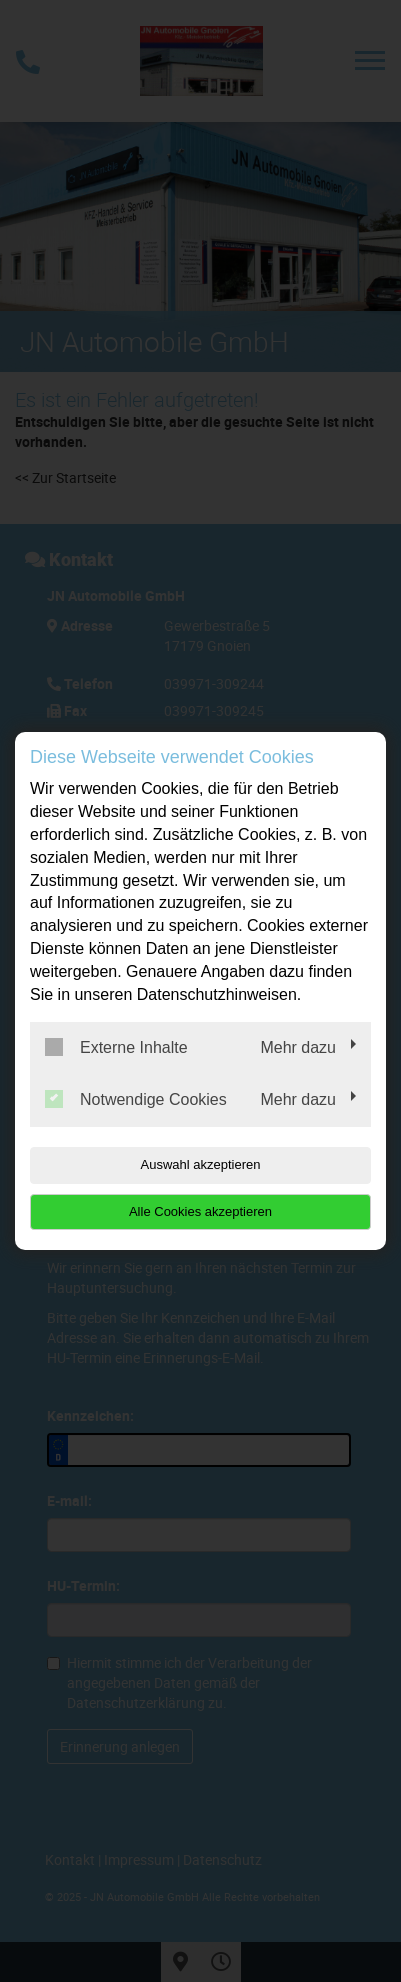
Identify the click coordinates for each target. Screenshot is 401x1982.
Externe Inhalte (116, 1047)
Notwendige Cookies (136, 1099)
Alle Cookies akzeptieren (200, 1211)
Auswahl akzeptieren (201, 1164)
